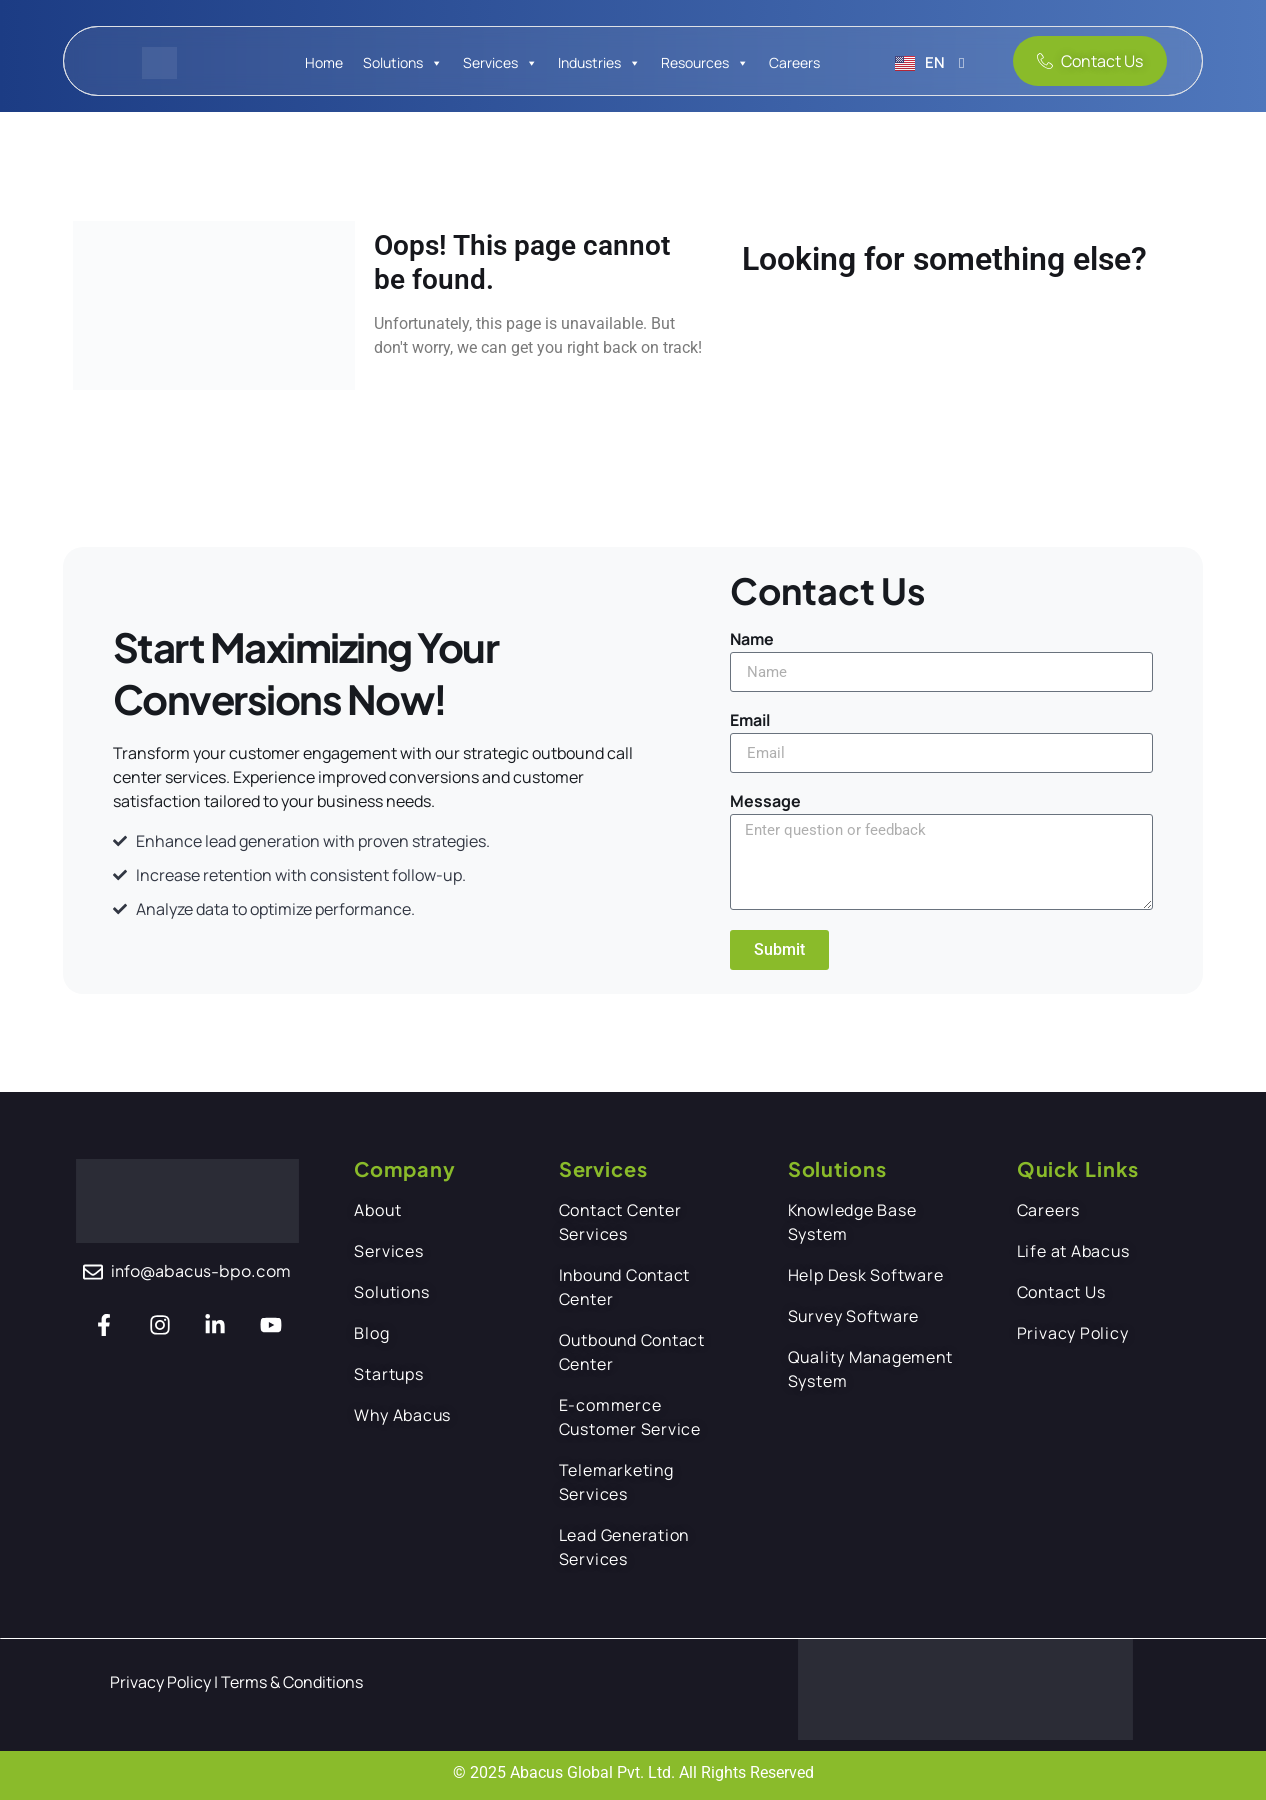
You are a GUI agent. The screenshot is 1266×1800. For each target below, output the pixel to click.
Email (750, 721)
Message (765, 802)
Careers (794, 63)
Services (490, 63)
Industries (589, 63)
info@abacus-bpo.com (201, 1270)
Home (324, 63)
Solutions (393, 63)
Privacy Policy (162, 1682)
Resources (695, 63)
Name (752, 640)
